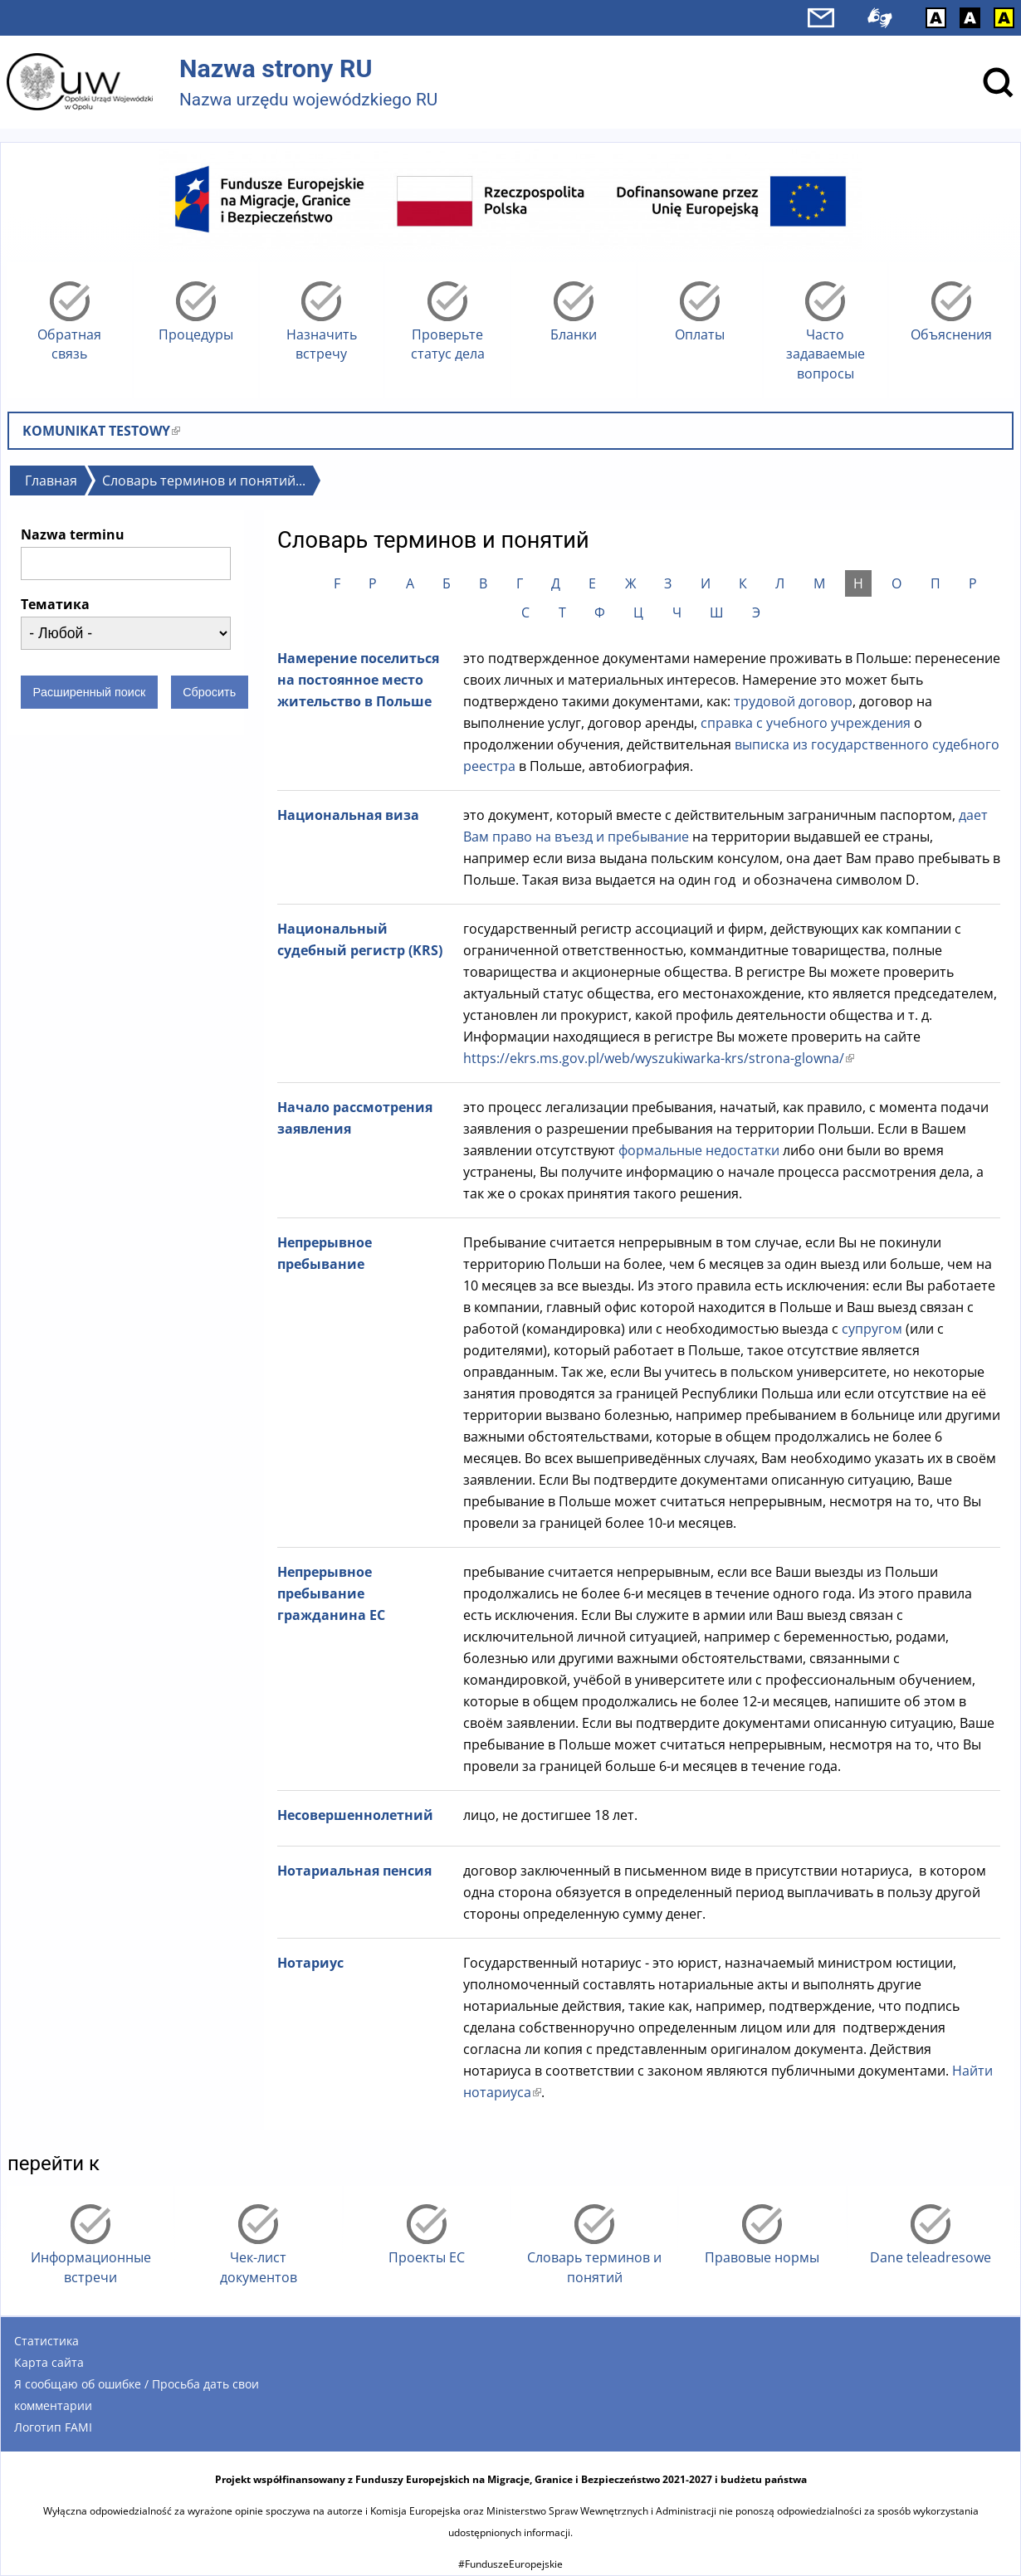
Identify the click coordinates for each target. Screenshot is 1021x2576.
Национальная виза (348, 815)
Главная (51, 480)
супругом (872, 1329)
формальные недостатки (700, 1150)
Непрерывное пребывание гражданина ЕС (331, 1593)
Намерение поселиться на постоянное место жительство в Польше (358, 679)
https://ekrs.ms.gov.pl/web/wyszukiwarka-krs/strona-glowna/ (658, 1058)
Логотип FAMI (53, 2427)
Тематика (55, 604)
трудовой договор (791, 701)
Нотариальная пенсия (354, 1870)
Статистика (46, 2341)
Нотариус (310, 1963)
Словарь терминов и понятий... (203, 480)
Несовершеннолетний (355, 1815)
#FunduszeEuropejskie (510, 2564)
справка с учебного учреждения (806, 723)
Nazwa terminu (73, 534)
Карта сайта (49, 2362)
